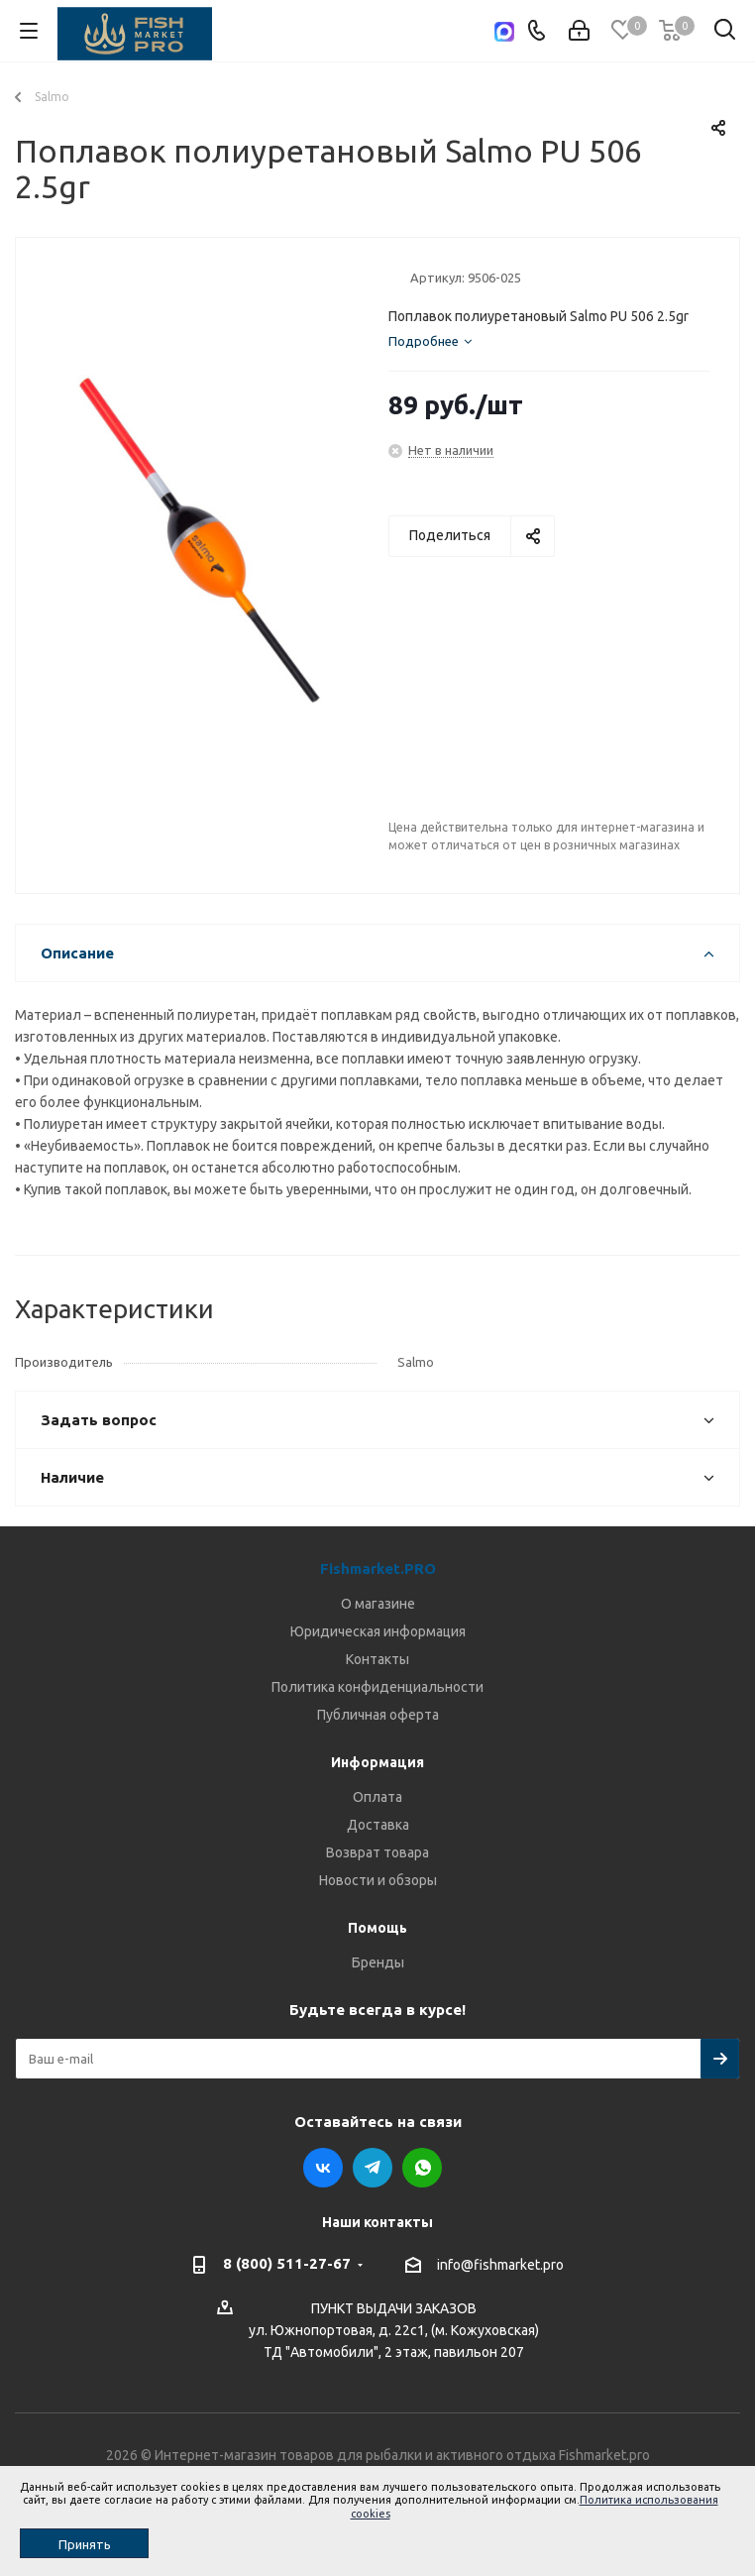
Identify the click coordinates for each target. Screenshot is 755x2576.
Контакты (377, 1659)
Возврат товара (377, 1852)
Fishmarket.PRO (378, 1568)
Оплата (377, 1797)
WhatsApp (422, 2167)
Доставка (378, 1825)
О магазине (378, 1604)
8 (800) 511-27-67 (287, 2263)
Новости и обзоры (378, 1880)
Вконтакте (323, 2167)
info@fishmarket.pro (500, 2265)
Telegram (372, 2167)
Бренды (378, 1962)
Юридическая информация (378, 1631)
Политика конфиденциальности (377, 1687)
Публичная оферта (378, 1715)
